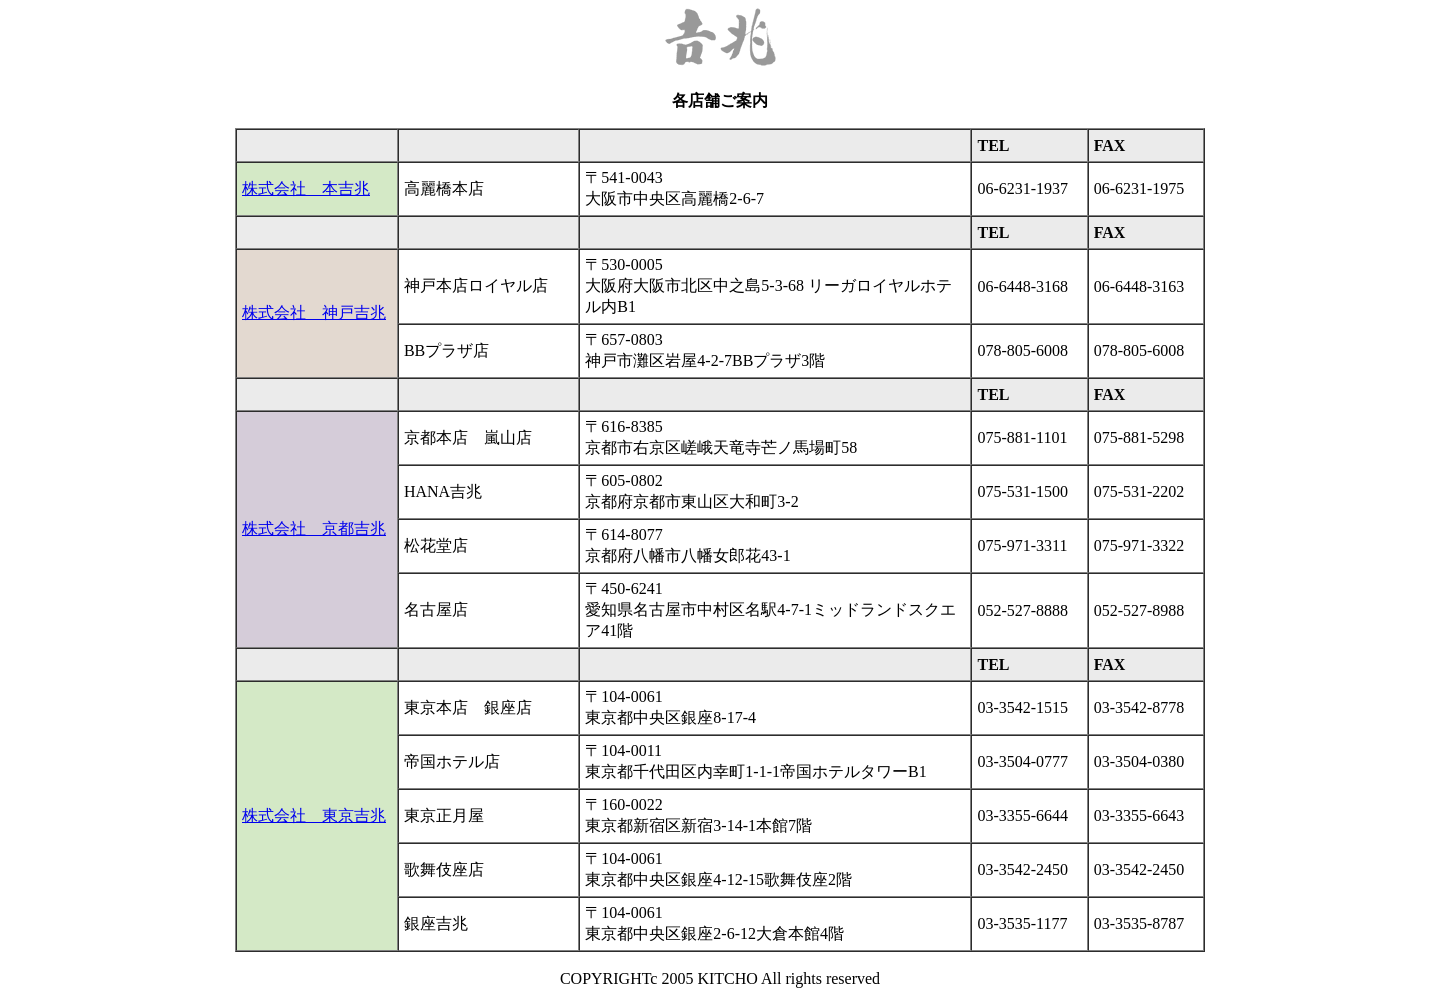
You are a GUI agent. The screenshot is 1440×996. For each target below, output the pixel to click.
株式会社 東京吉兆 (314, 815)
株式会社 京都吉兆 (314, 528)
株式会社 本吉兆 (306, 188)
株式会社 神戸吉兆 (314, 312)
